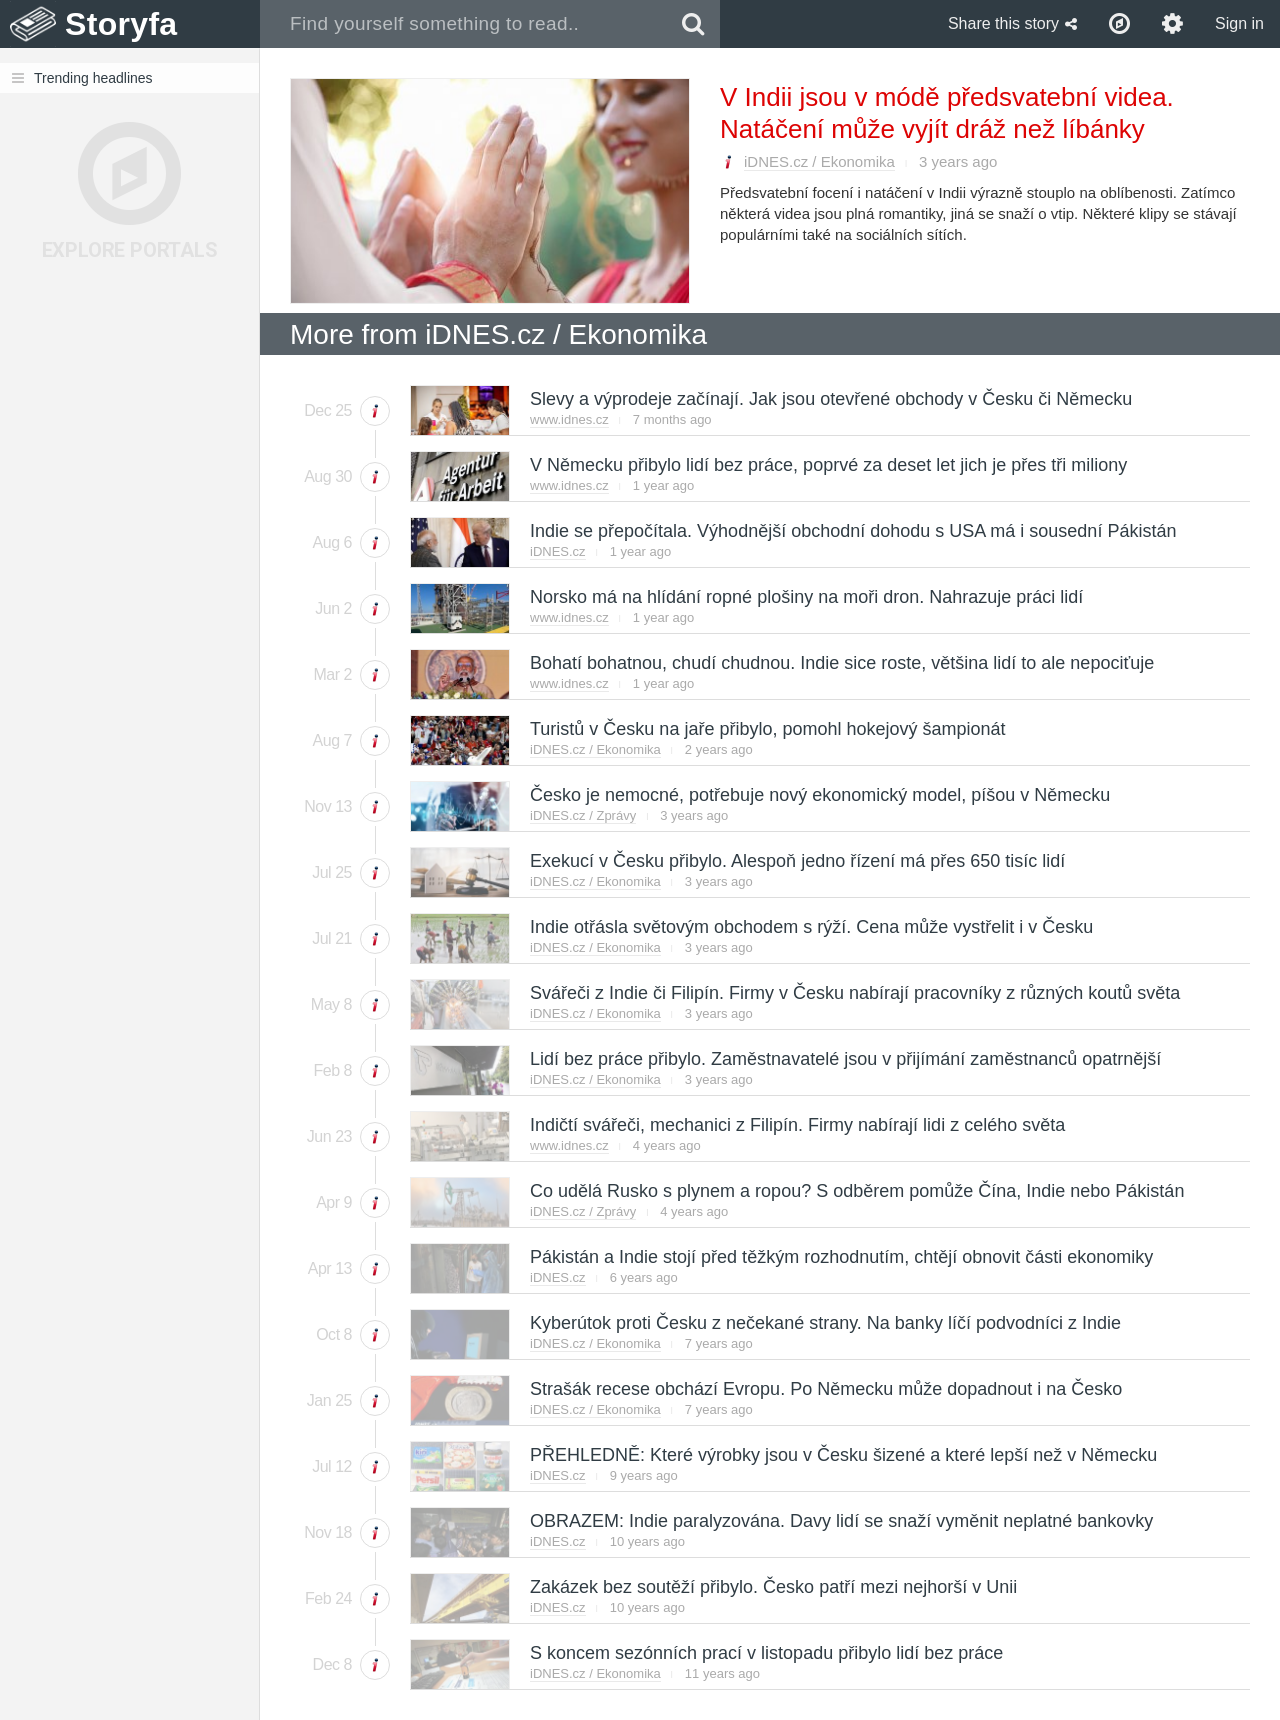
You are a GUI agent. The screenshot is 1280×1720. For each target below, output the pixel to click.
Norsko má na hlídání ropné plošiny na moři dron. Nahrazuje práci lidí (805, 597)
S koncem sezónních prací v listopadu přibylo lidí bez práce (765, 1653)
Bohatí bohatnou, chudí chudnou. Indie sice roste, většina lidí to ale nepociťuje (841, 663)
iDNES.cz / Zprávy (583, 815)
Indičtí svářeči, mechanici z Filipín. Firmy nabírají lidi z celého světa (796, 1125)
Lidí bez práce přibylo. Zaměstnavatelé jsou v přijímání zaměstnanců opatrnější (844, 1059)
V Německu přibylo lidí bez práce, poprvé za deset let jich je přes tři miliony (827, 465)
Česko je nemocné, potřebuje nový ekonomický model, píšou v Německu (819, 795)
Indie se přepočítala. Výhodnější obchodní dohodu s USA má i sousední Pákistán (852, 531)
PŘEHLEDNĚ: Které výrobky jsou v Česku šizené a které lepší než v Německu (842, 1455)
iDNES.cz (558, 551)
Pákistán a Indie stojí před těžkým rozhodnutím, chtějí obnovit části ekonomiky (840, 1257)
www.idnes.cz (569, 419)
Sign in (1239, 23)
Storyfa (121, 24)
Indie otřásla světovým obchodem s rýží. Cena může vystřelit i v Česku (810, 927)
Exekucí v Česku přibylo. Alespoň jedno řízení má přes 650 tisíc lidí (796, 861)
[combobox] (463, 24)
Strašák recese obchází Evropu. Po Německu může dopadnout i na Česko (825, 1389)
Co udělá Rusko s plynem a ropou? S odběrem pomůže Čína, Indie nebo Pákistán (856, 1191)
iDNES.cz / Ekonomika (819, 161)
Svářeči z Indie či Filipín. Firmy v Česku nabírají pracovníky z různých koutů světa (854, 993)
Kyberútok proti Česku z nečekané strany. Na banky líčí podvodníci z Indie (824, 1323)
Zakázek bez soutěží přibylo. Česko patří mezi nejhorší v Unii (772, 1587)
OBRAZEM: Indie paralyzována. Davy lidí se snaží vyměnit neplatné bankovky (840, 1521)
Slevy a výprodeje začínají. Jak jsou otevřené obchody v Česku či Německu (830, 399)
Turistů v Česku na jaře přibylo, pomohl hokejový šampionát (767, 729)
